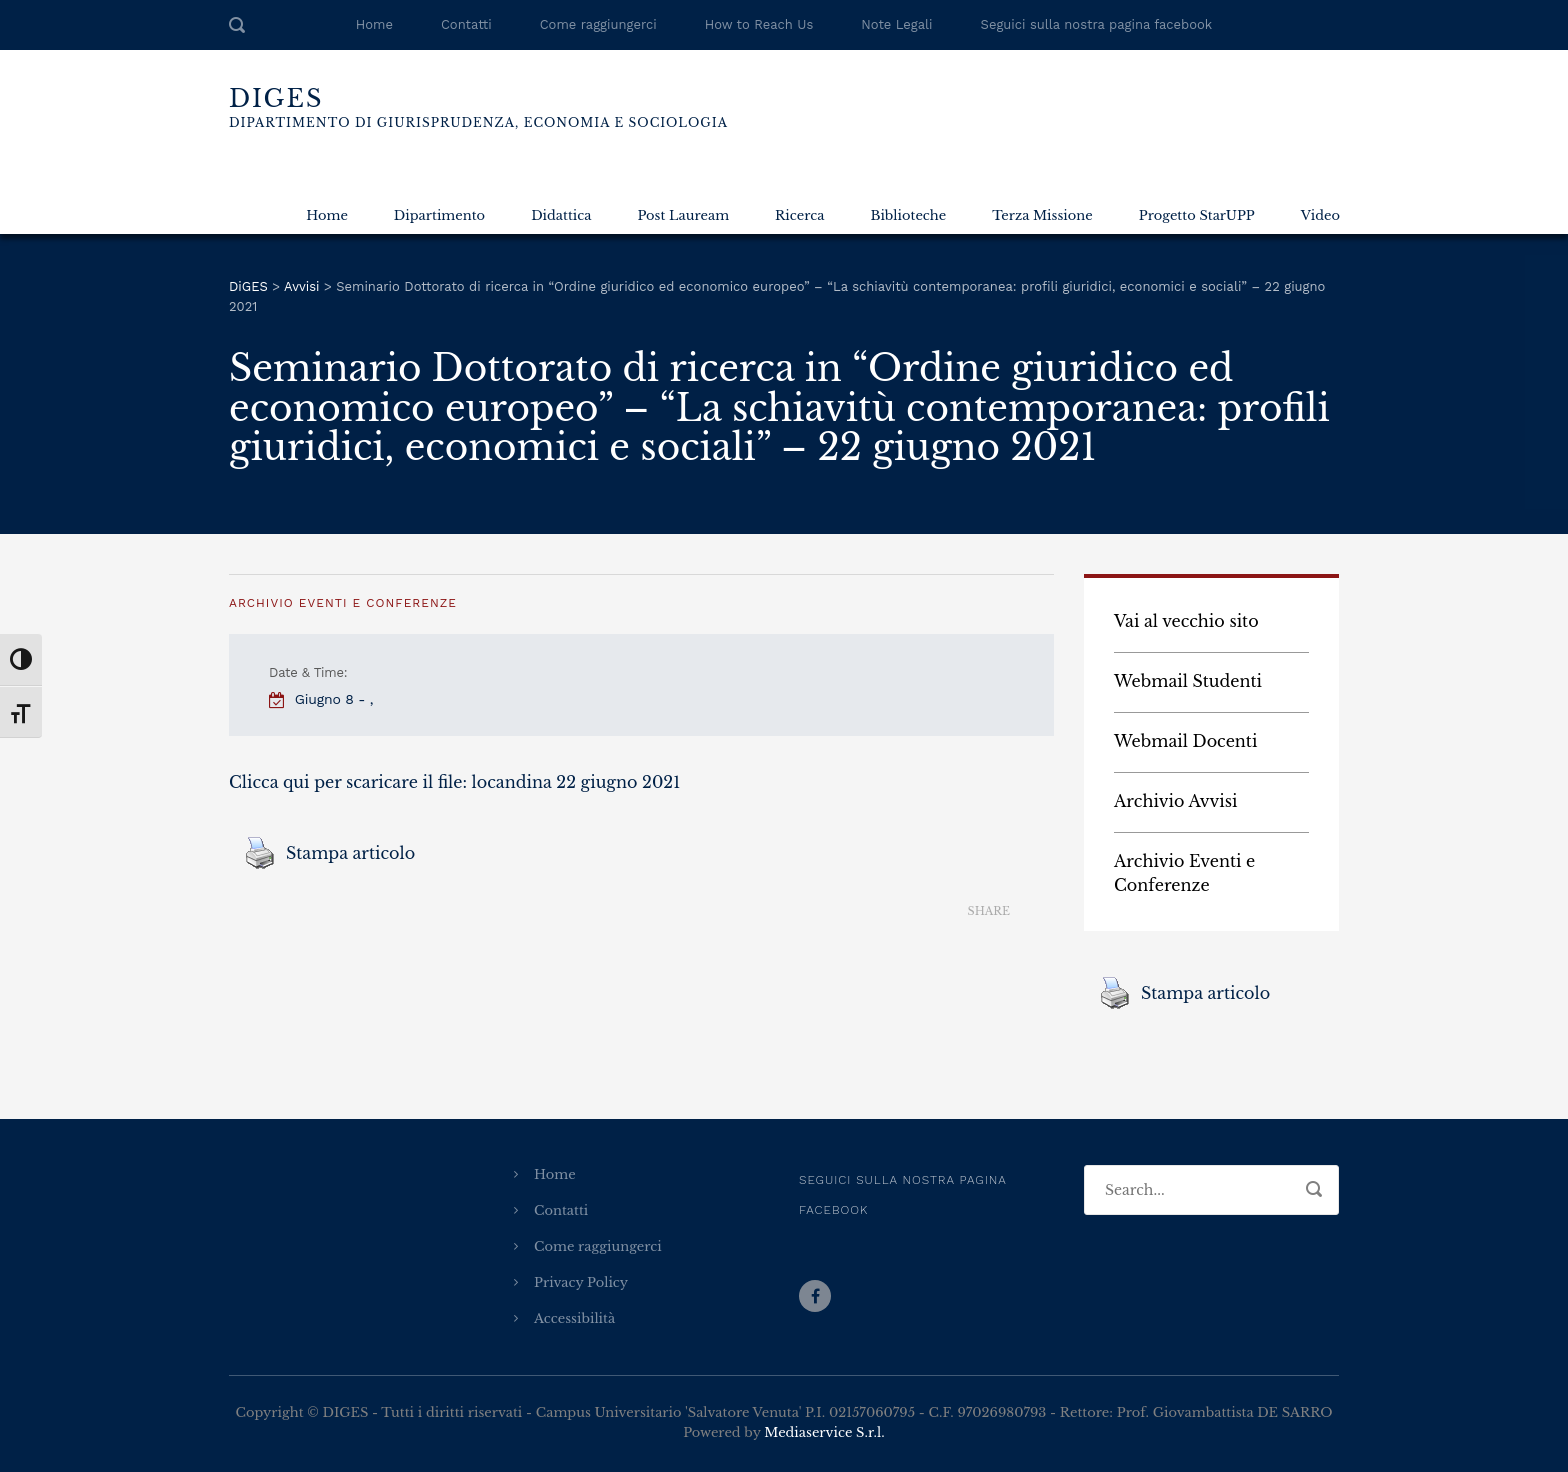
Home (374, 24)
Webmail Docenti (1185, 741)
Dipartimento (439, 215)
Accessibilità (574, 1318)
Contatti (466, 24)
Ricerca (799, 215)
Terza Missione (1042, 215)
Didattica (561, 215)
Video (1320, 215)
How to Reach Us (759, 24)
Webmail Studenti (1188, 681)
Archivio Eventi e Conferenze (343, 603)
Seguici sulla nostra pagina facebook (1097, 24)
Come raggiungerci (598, 24)
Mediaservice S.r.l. (824, 1432)
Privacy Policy (581, 1282)
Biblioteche (908, 215)
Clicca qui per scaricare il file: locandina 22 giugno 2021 (454, 782)
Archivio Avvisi (1176, 801)
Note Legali (896, 24)
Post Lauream (683, 215)
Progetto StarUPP (1197, 215)
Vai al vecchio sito (1186, 621)
